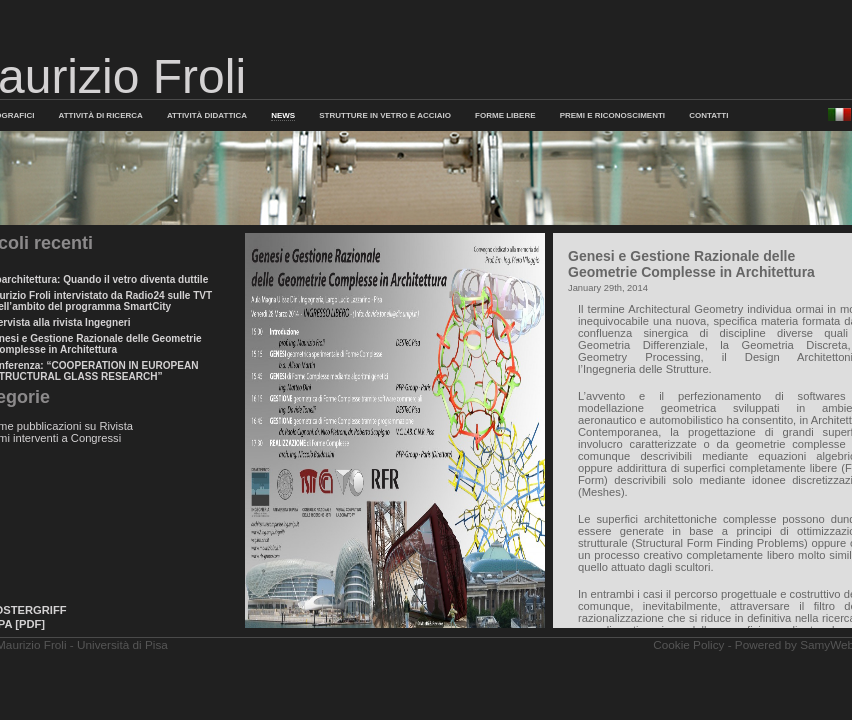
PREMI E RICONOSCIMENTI (612, 115)
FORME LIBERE (505, 115)
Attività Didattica (207, 115)
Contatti (708, 115)
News (283, 115)
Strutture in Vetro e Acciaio (385, 115)
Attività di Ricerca (101, 115)
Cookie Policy (688, 644)
